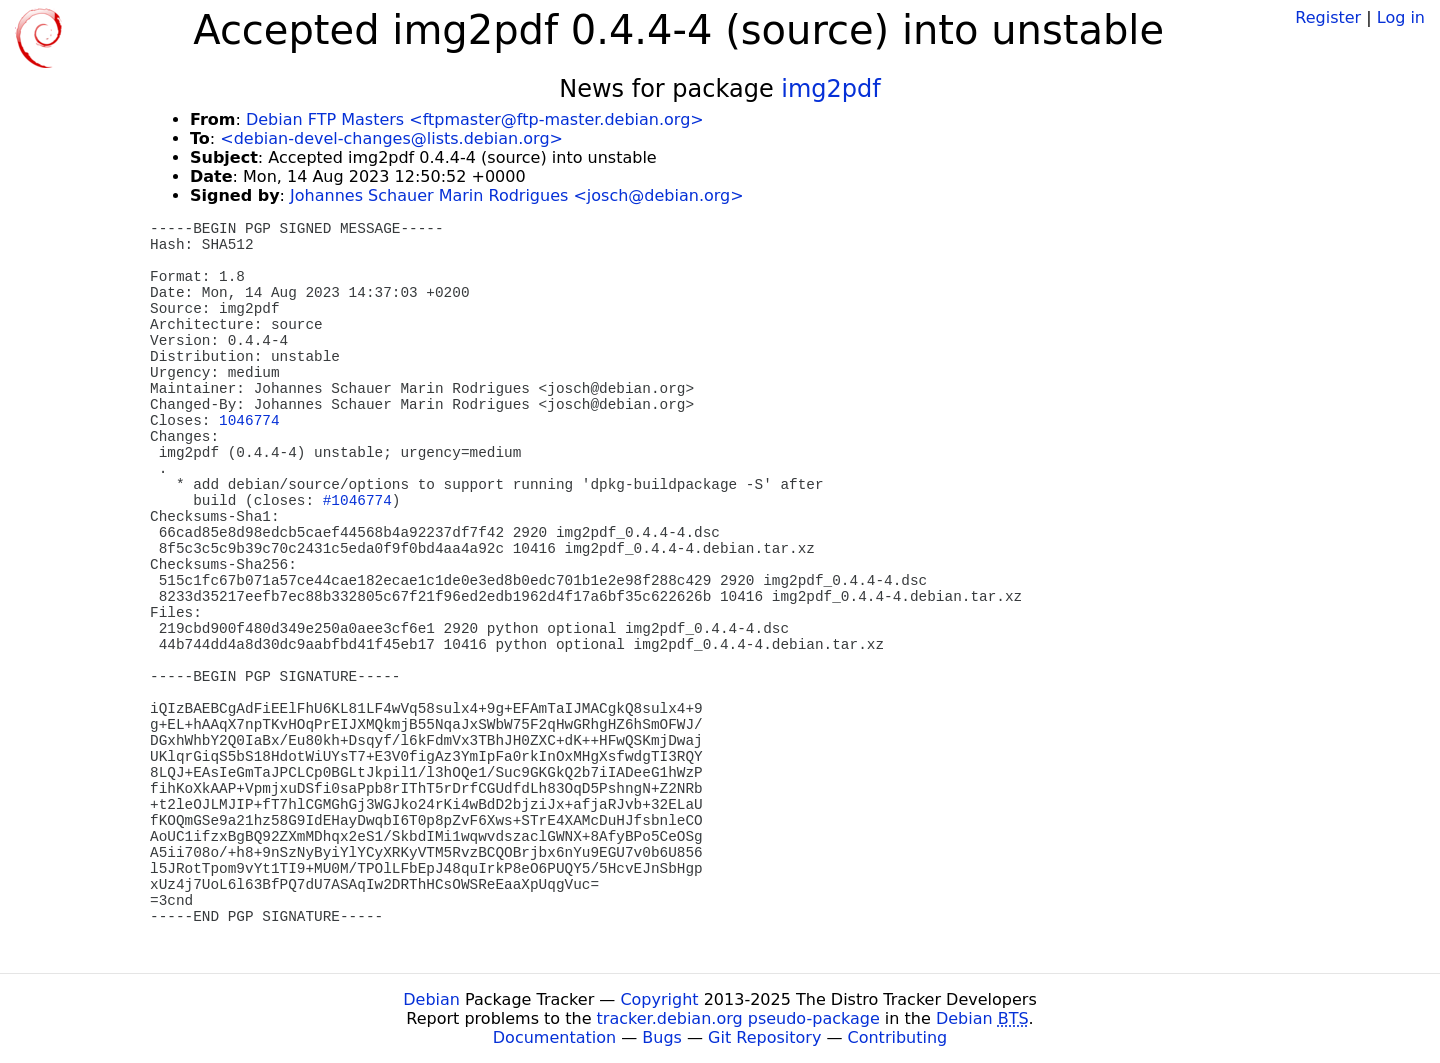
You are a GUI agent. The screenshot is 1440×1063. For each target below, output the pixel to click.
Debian (431, 999)
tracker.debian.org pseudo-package (738, 1018)
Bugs (662, 1037)
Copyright (659, 999)
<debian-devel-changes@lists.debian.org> (391, 138)
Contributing (898, 1037)
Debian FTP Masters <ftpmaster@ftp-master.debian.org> (475, 119)
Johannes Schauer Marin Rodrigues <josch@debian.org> (517, 195)
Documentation (554, 1037)
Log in (1401, 17)
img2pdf (830, 89)
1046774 (249, 421)
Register (1328, 17)
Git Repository (764, 1037)
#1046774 (357, 501)
